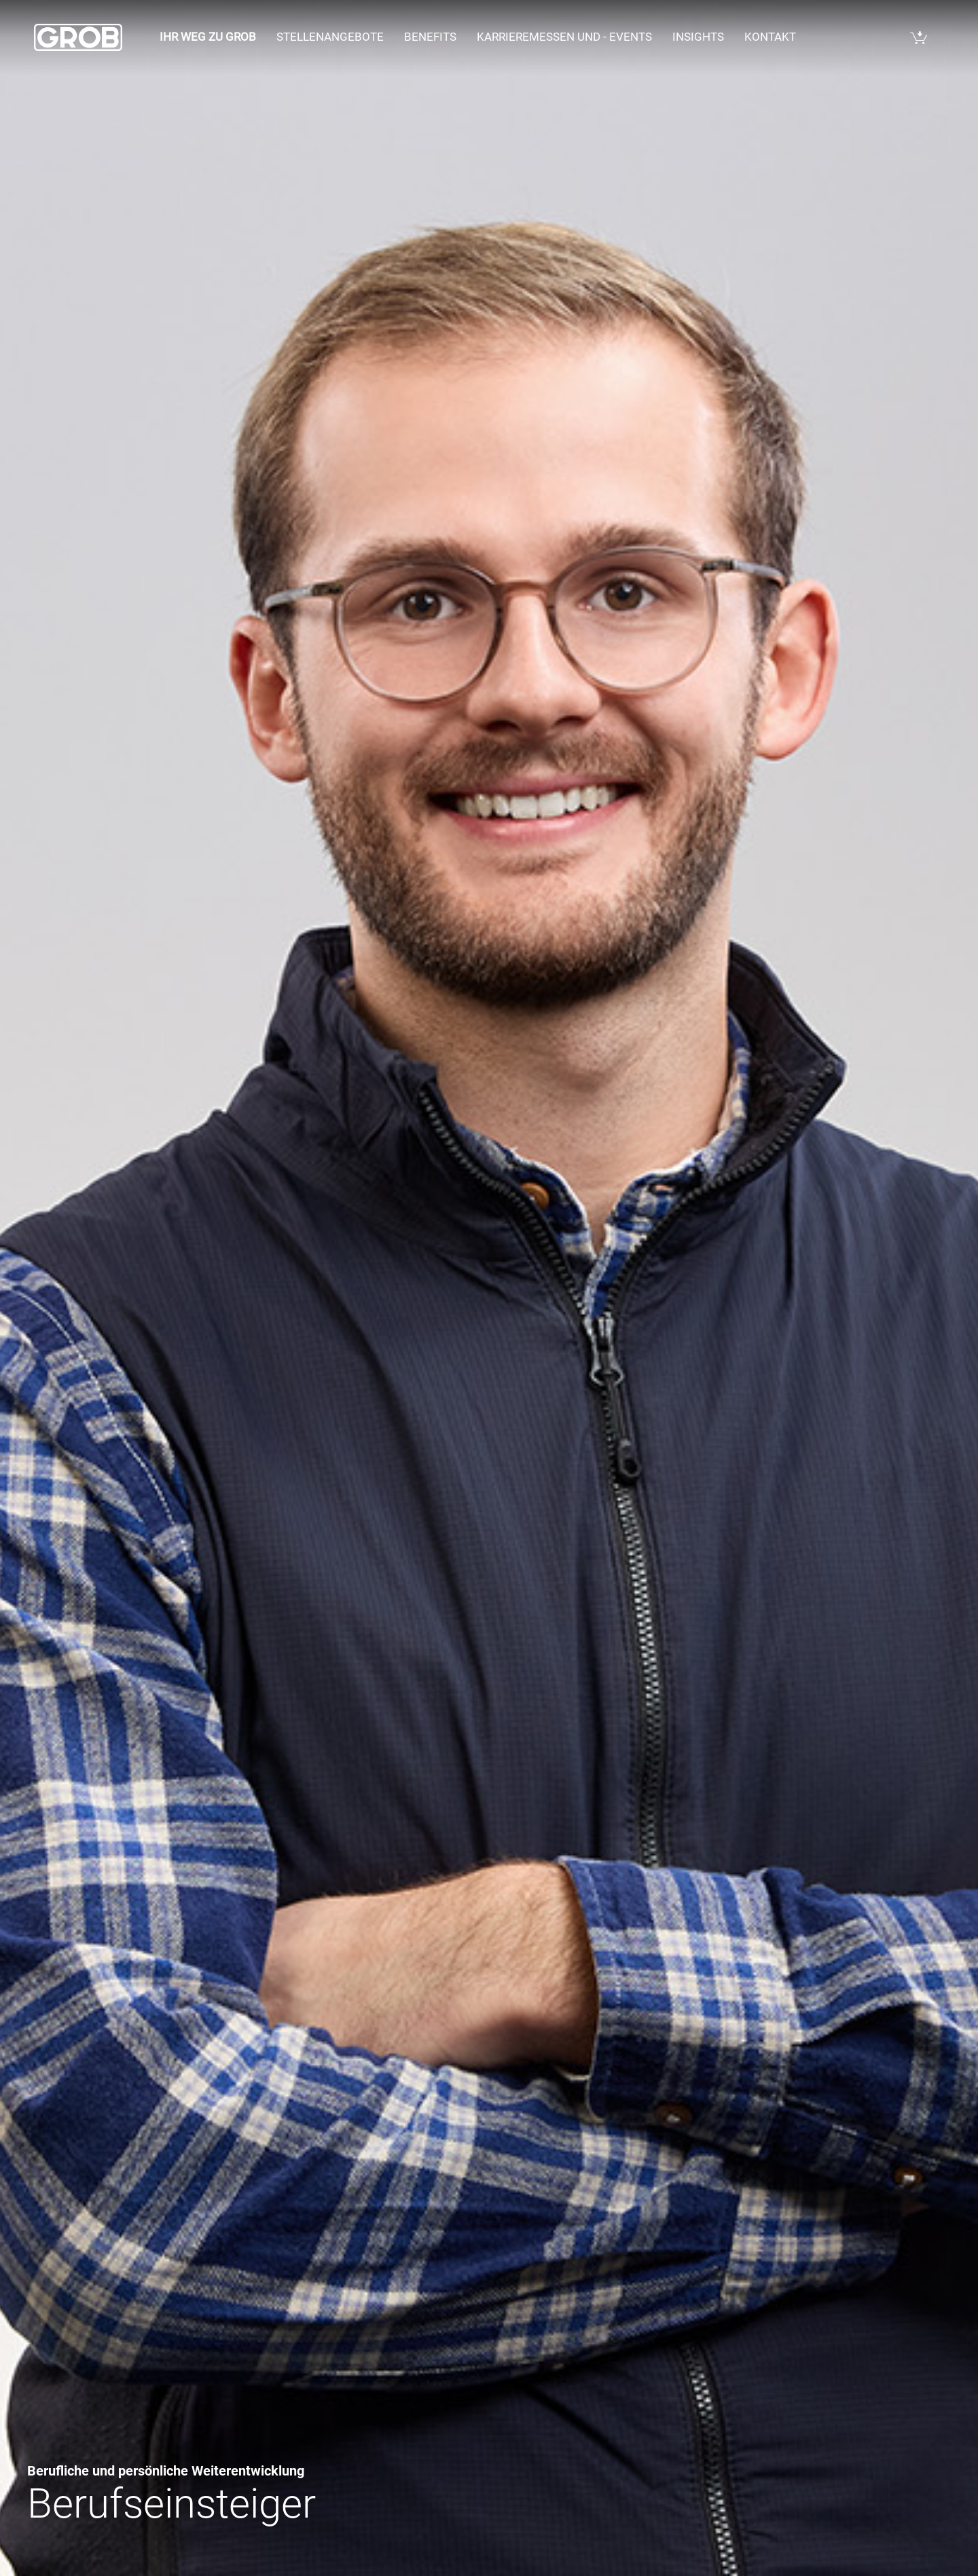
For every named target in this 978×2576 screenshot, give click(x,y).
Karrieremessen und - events (564, 36)
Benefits (430, 36)
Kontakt (770, 36)
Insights (698, 36)
